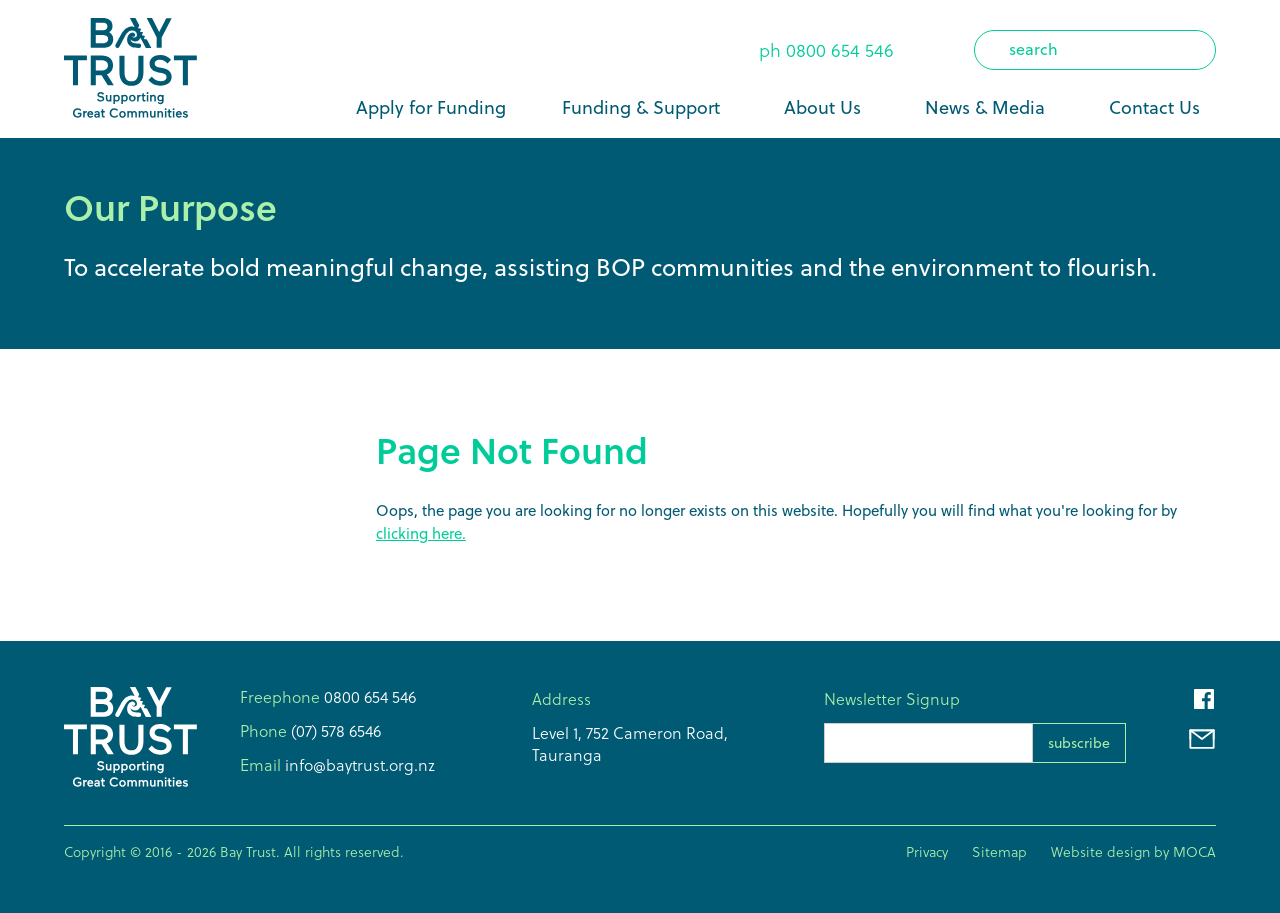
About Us (822, 107)
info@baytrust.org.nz (358, 765)
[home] (130, 69)
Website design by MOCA (1133, 852)
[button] (645, 108)
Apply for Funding (431, 107)
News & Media (985, 107)
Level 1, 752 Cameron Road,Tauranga (630, 744)
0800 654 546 (840, 50)
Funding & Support (641, 107)
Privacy (927, 852)
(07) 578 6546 (334, 731)
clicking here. (421, 533)
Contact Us (1154, 107)
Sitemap (999, 852)
